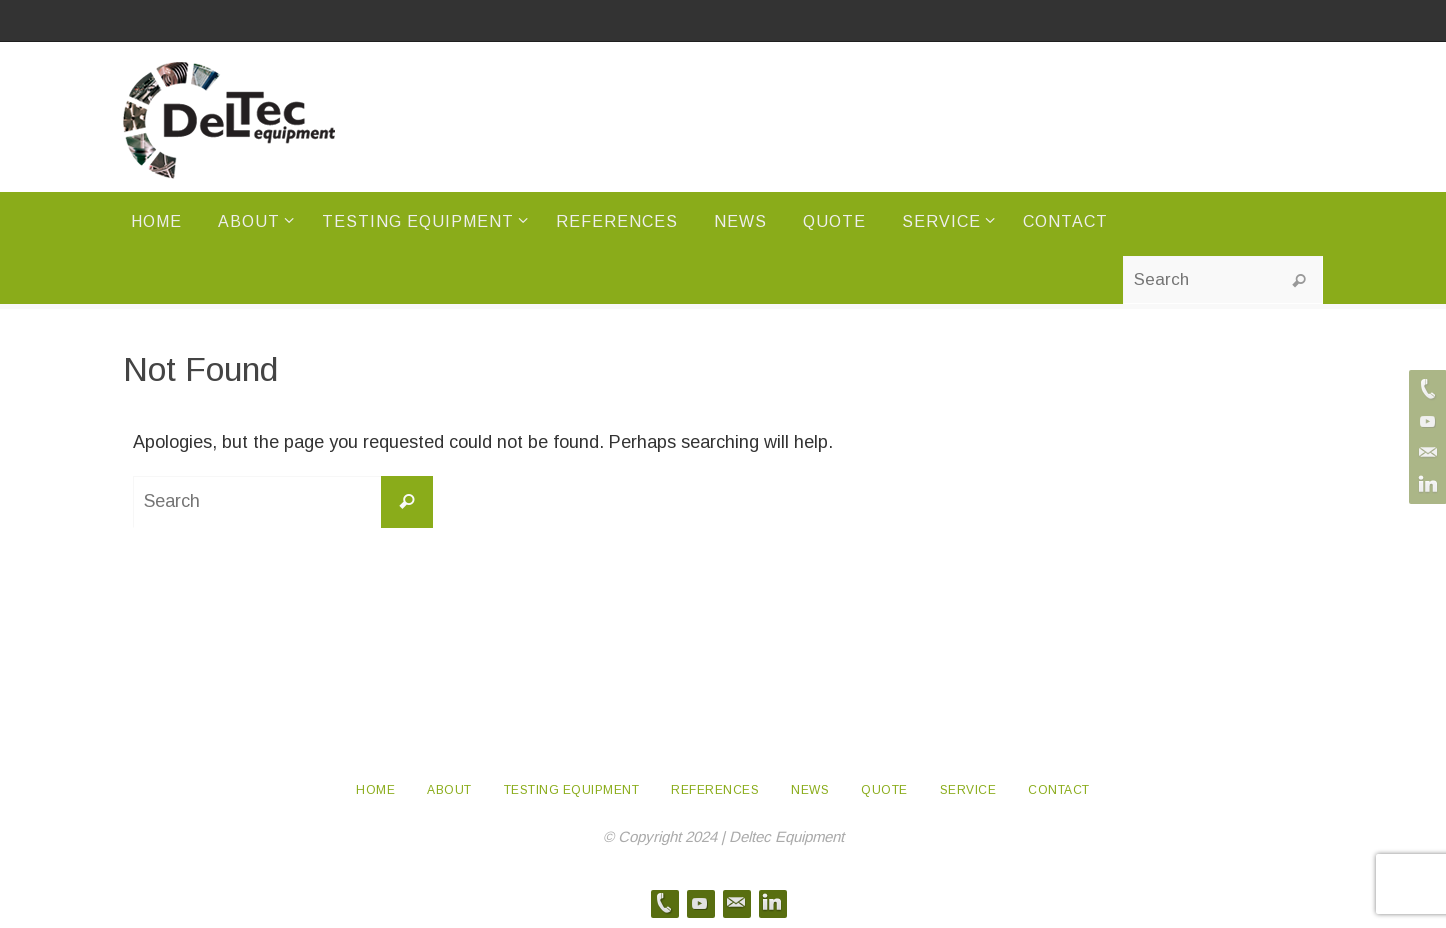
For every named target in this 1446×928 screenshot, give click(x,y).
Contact (1059, 790)
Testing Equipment (572, 790)
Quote (884, 790)
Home (375, 790)
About (449, 790)
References (715, 790)
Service (968, 790)
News (810, 790)
